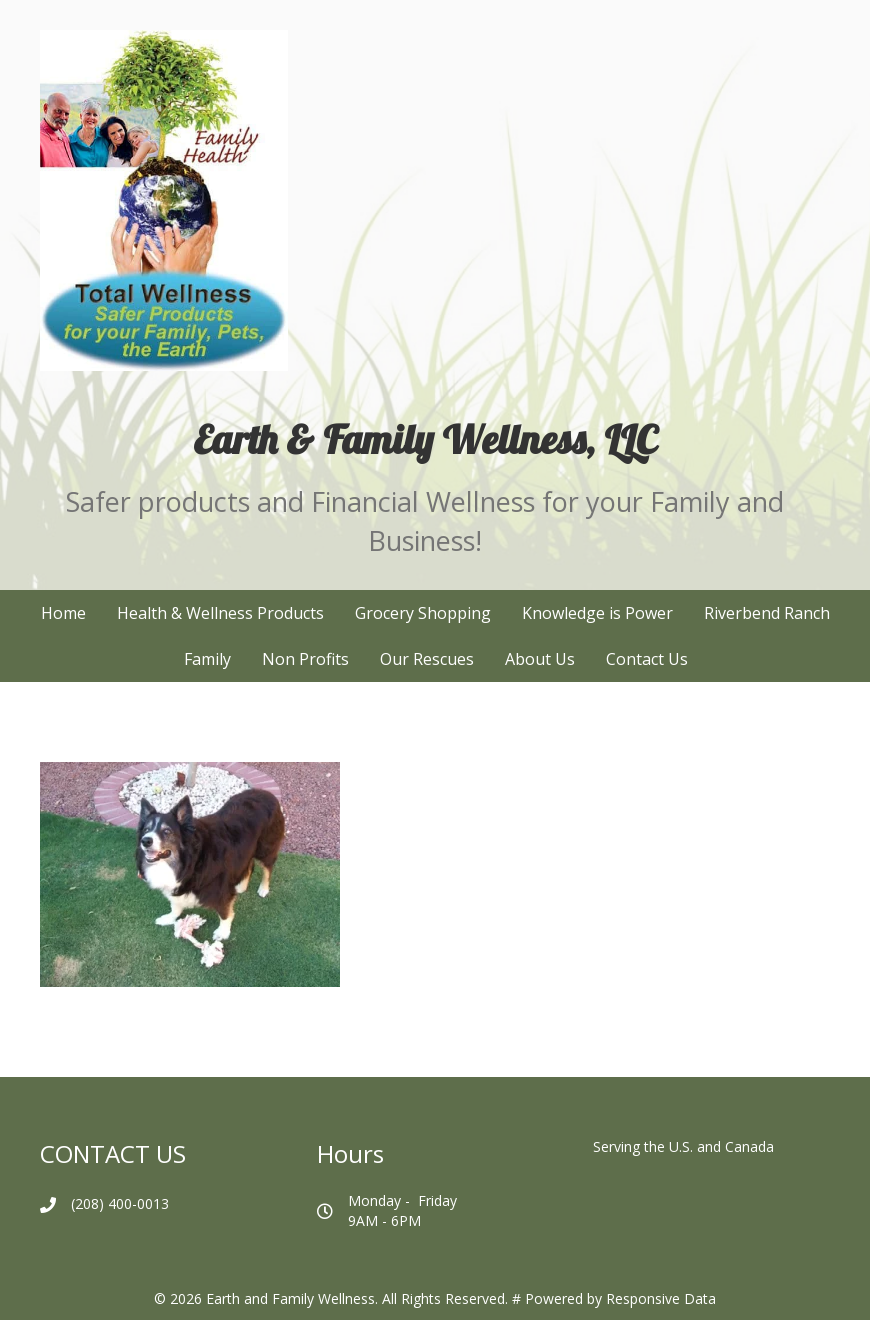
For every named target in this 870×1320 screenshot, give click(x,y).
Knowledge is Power (597, 613)
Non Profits (305, 659)
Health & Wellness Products (220, 613)
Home (63, 613)
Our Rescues (427, 659)
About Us (540, 659)
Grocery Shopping (423, 613)
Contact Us (647, 659)
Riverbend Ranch (767, 613)
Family (207, 659)
